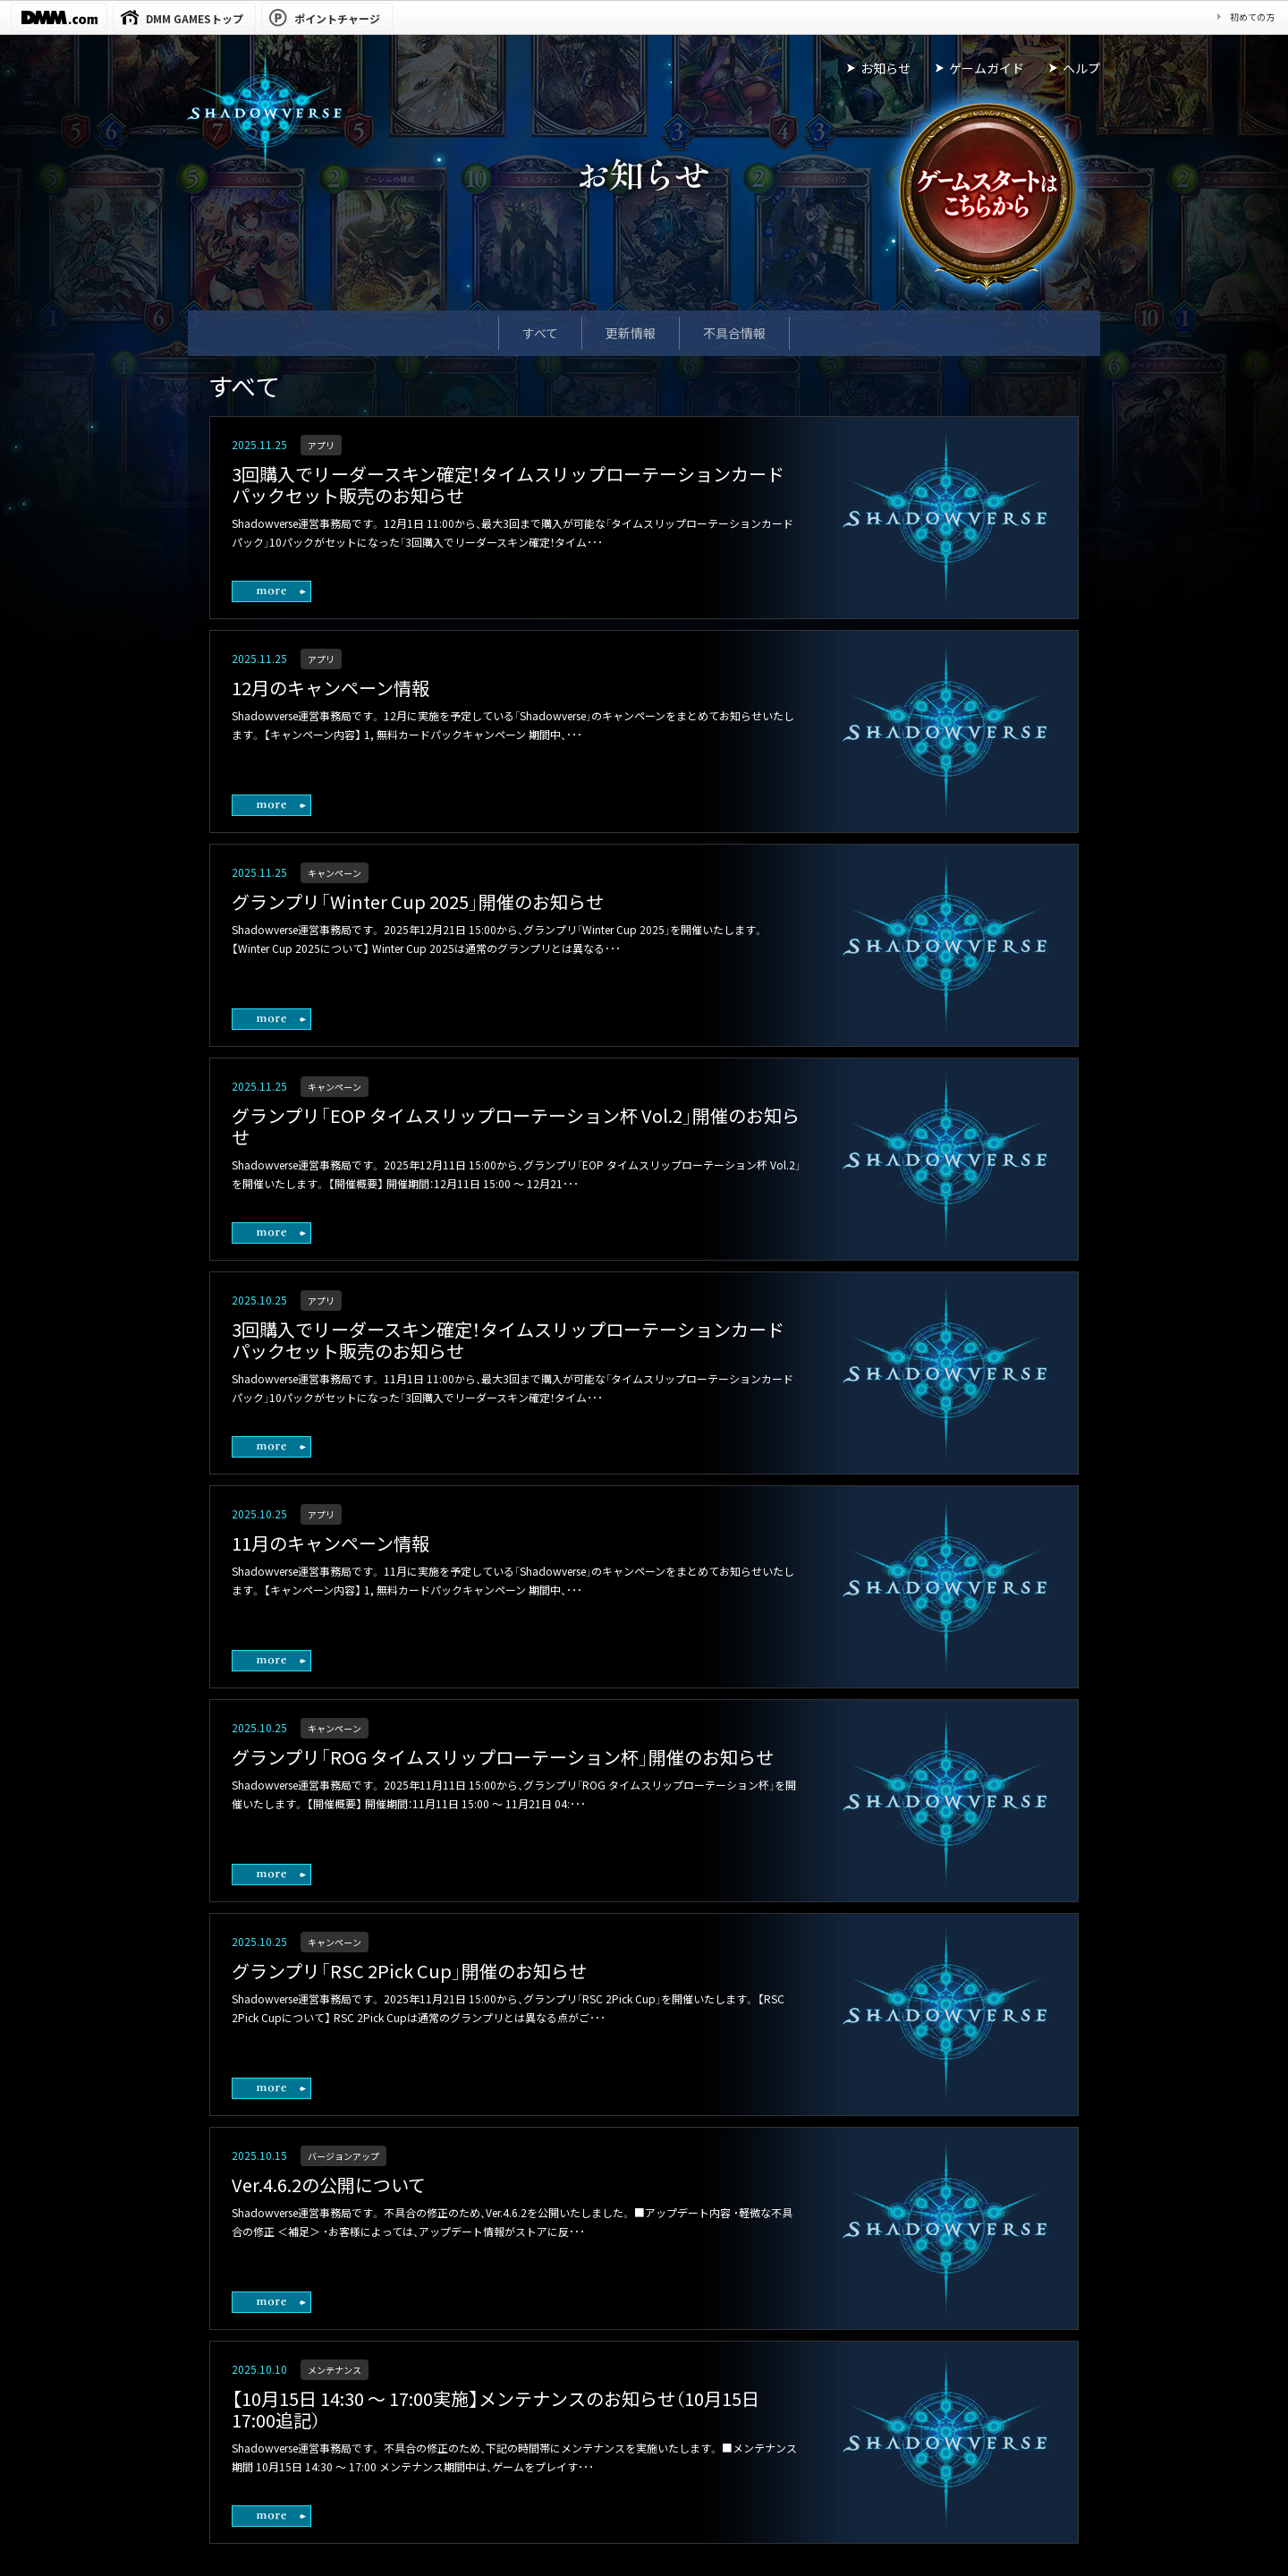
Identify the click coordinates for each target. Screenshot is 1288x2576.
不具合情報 (734, 333)
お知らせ (885, 68)
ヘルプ (1081, 68)
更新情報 (631, 333)
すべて (540, 333)
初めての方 (1252, 16)
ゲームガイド (986, 68)
